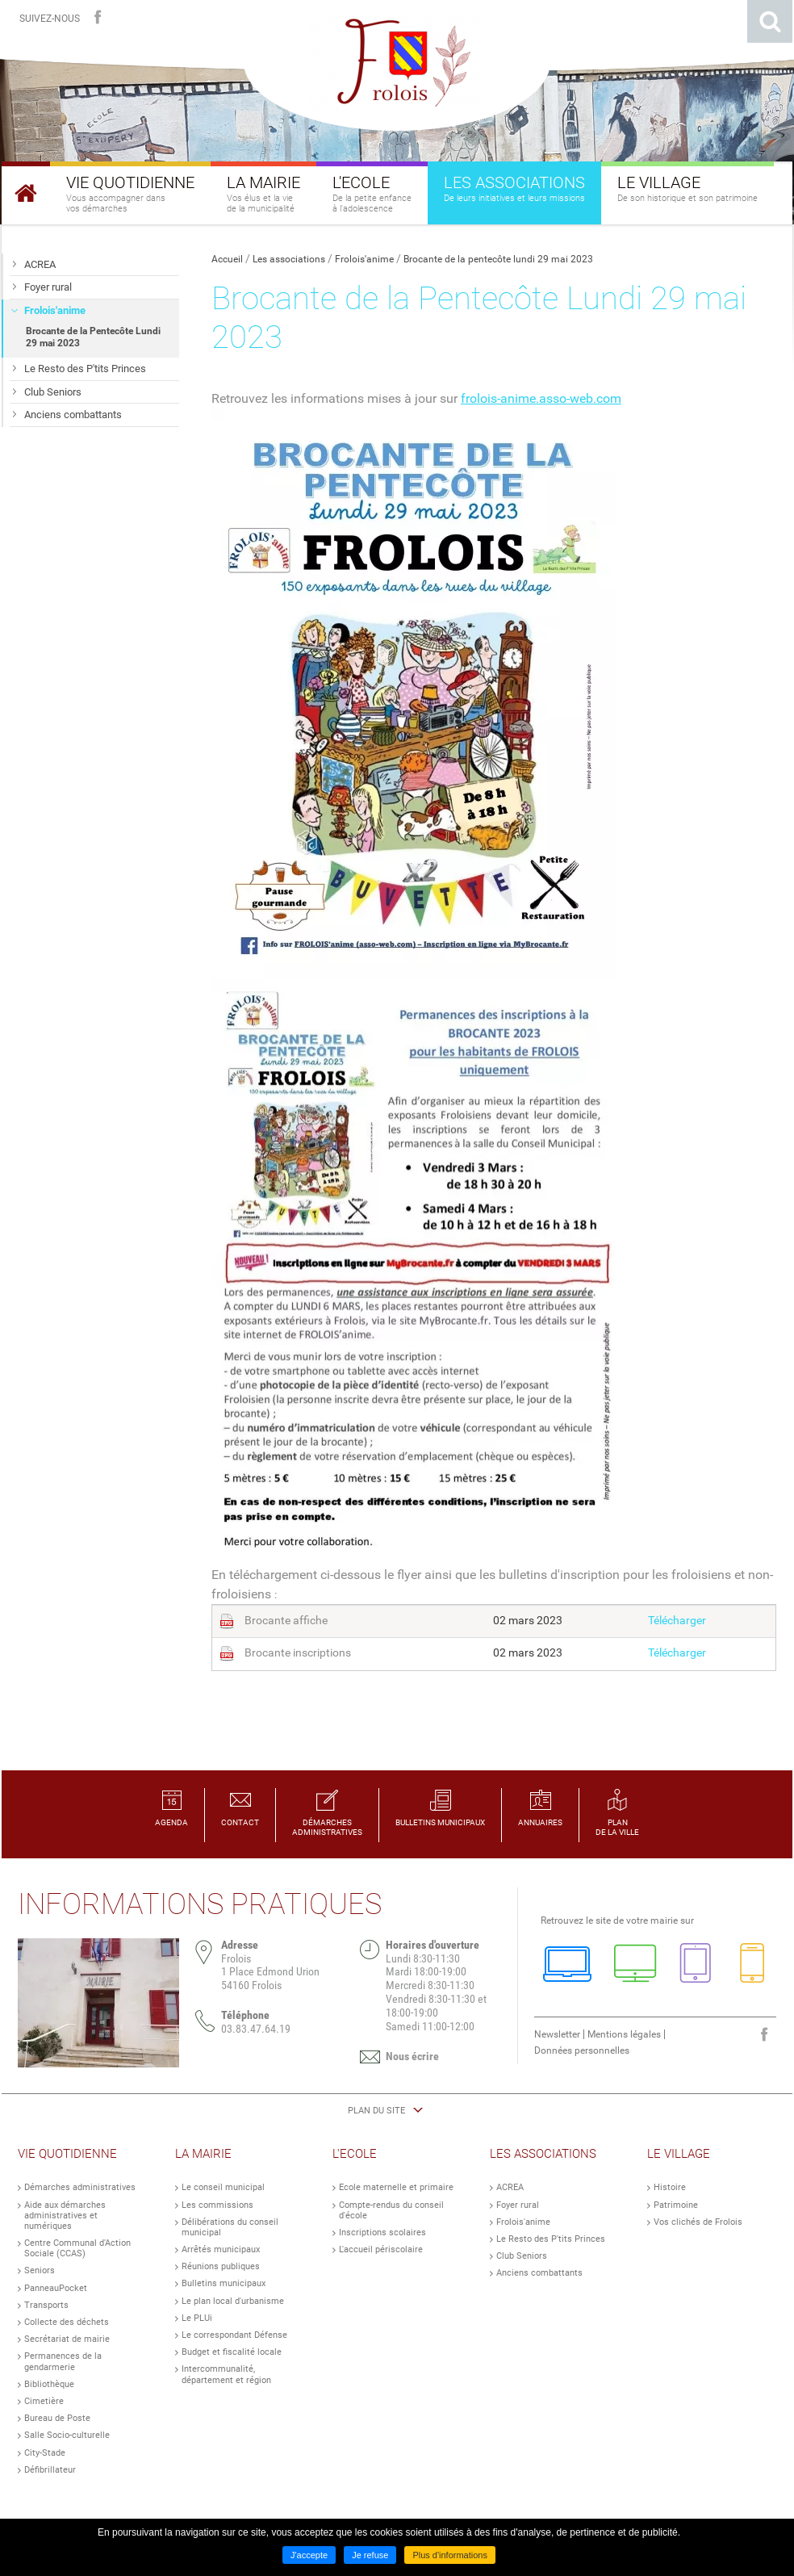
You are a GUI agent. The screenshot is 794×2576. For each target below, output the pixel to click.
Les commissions (217, 2205)
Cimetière (44, 2401)
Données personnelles (581, 2050)
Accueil (227, 259)
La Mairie (203, 2154)
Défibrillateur (50, 2470)
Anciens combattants (539, 2273)
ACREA (510, 2187)
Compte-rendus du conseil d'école (391, 2210)
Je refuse (370, 2555)
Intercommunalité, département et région (226, 2374)
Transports (46, 2305)
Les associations (289, 259)
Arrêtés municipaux (221, 2249)
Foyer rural (517, 2205)
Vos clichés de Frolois (698, 2222)
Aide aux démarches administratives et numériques (65, 2215)
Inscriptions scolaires (382, 2232)
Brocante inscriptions (297, 1652)
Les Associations (543, 2154)
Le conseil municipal (223, 2187)
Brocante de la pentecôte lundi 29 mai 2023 (498, 259)
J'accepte (309, 2555)
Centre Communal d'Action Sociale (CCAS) (77, 2248)
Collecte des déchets (66, 2322)
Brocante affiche (286, 1620)
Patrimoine (676, 2205)
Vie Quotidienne (67, 2154)
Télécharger (677, 1620)
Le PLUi (197, 2318)
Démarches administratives (80, 2187)
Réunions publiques (221, 2266)
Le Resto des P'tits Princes (550, 2239)
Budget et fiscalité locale (232, 2352)
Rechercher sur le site (769, 21)
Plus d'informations (449, 2555)
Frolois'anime (364, 259)
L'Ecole (354, 2154)
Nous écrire (412, 2056)
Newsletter (557, 2034)
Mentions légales (624, 2034)
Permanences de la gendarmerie (63, 2361)
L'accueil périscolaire (381, 2249)
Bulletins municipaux (223, 2283)
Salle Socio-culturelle (67, 2435)
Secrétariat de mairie (67, 2339)
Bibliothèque (49, 2384)
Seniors (39, 2270)
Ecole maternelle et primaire (396, 2187)
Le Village (678, 2154)
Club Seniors (521, 2256)
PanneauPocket (55, 2288)
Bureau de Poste (57, 2418)
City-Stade (44, 2453)
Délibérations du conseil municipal (230, 2227)
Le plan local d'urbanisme (233, 2301)
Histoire (670, 2187)
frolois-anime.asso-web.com (541, 398)
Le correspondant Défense (234, 2335)
